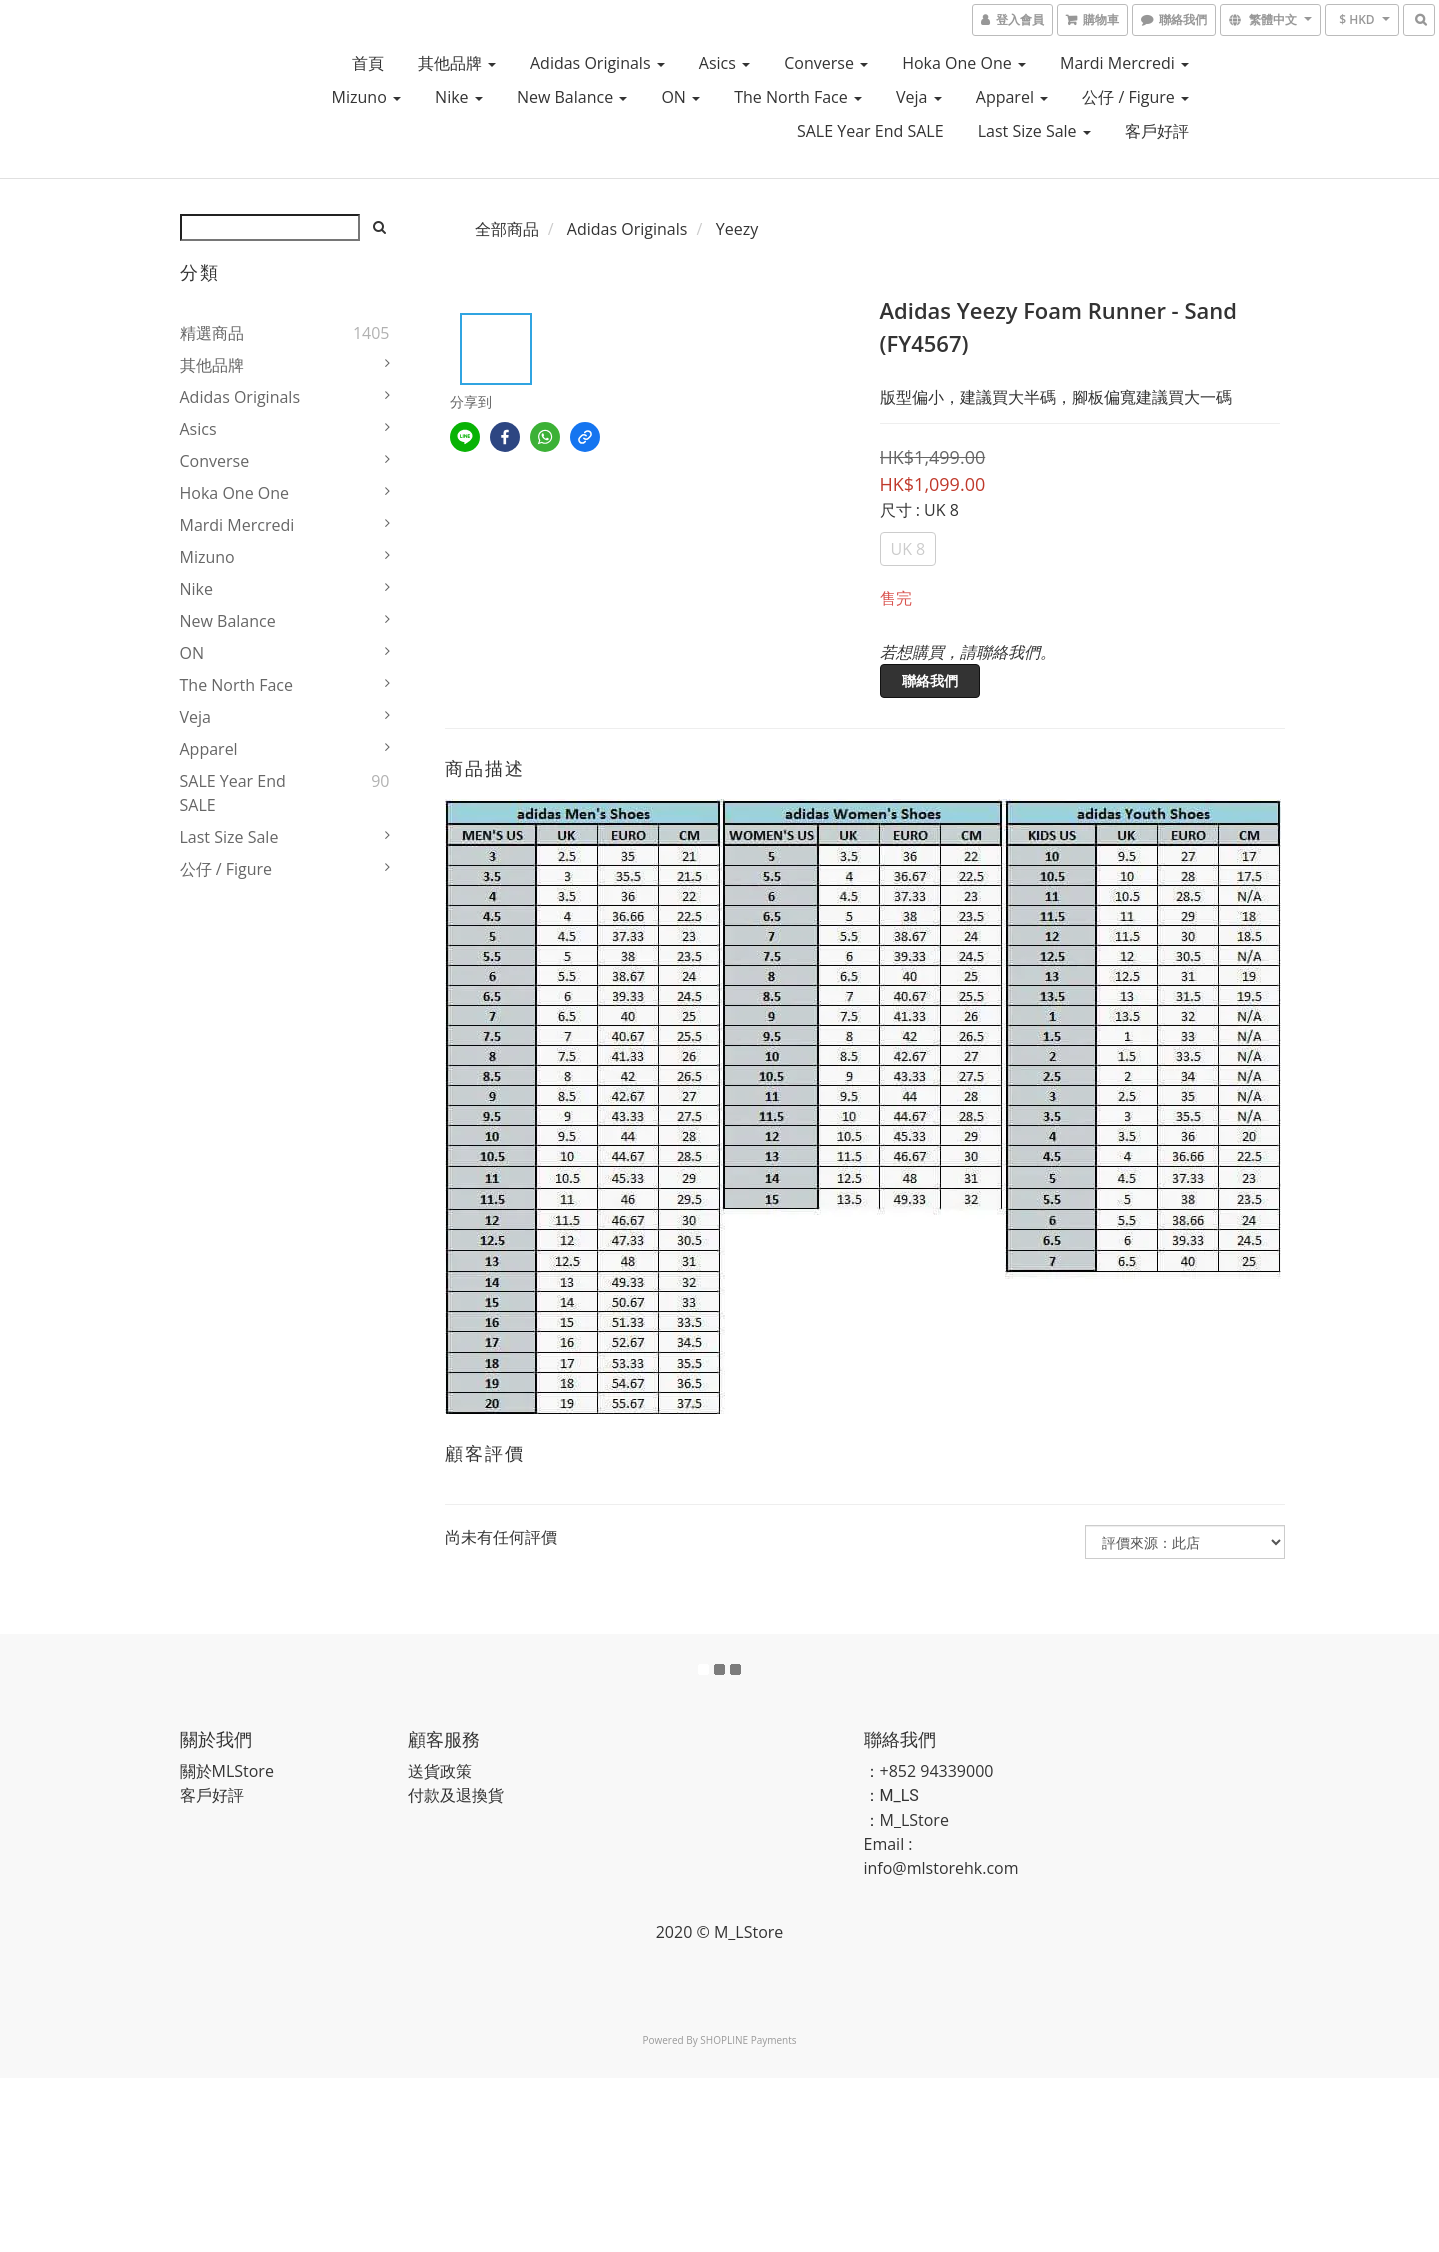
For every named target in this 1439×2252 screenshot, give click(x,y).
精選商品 (212, 333)
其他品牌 (457, 63)
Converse (826, 63)
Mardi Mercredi (1124, 63)
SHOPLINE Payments (748, 2040)
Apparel (1012, 97)
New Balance (572, 97)
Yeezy (737, 229)
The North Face (798, 97)
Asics (724, 63)
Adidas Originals (597, 63)
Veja (919, 97)
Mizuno (366, 97)
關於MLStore (227, 1771)
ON (680, 97)
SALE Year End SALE (870, 131)
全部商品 (507, 229)
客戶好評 (1157, 131)
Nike (459, 97)
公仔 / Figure (1135, 97)
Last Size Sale (1034, 131)
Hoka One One (964, 63)
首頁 (368, 63)
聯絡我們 (930, 680)
